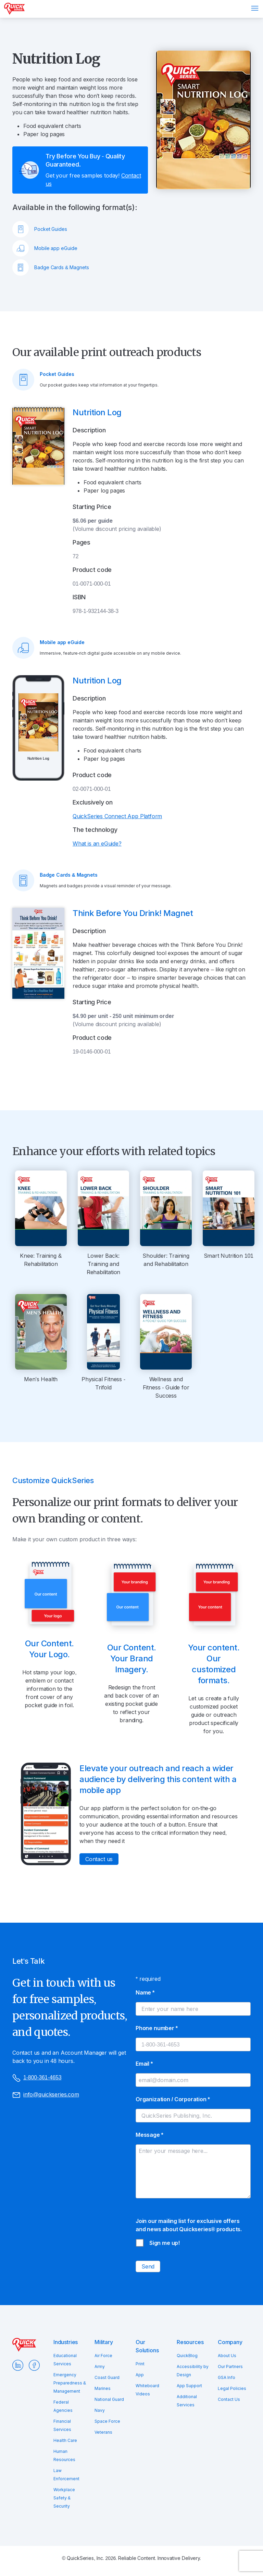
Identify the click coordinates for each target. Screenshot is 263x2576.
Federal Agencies (63, 2406)
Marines (103, 2388)
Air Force (103, 2355)
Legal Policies (232, 2388)
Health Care (65, 2440)
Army (100, 2366)
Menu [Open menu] (255, 8)
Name (145, 1992)
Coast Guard (107, 2377)
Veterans (103, 2432)
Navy (100, 2410)
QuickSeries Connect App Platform (117, 816)
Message (149, 2134)
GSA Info (226, 2377)
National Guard (109, 2399)
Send (147, 2266)
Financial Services (62, 2425)
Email (144, 2063)
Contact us (99, 1859)
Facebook (34, 2365)
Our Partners (230, 2366)
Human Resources (64, 2455)
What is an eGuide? (97, 843)
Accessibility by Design (193, 2370)
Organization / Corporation (173, 2099)
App (140, 2374)
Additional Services (187, 2400)
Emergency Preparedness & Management (69, 2383)
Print (140, 2363)
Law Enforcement (66, 2474)
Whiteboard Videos (147, 2389)
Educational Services (65, 2359)
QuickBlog (187, 2355)
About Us (227, 2355)
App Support (189, 2385)
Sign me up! (164, 2242)
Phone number (157, 2028)
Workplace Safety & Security (64, 2498)
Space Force (107, 2421)
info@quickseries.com (45, 2095)
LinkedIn (17, 2365)
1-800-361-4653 (36, 2078)
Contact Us (229, 2399)
